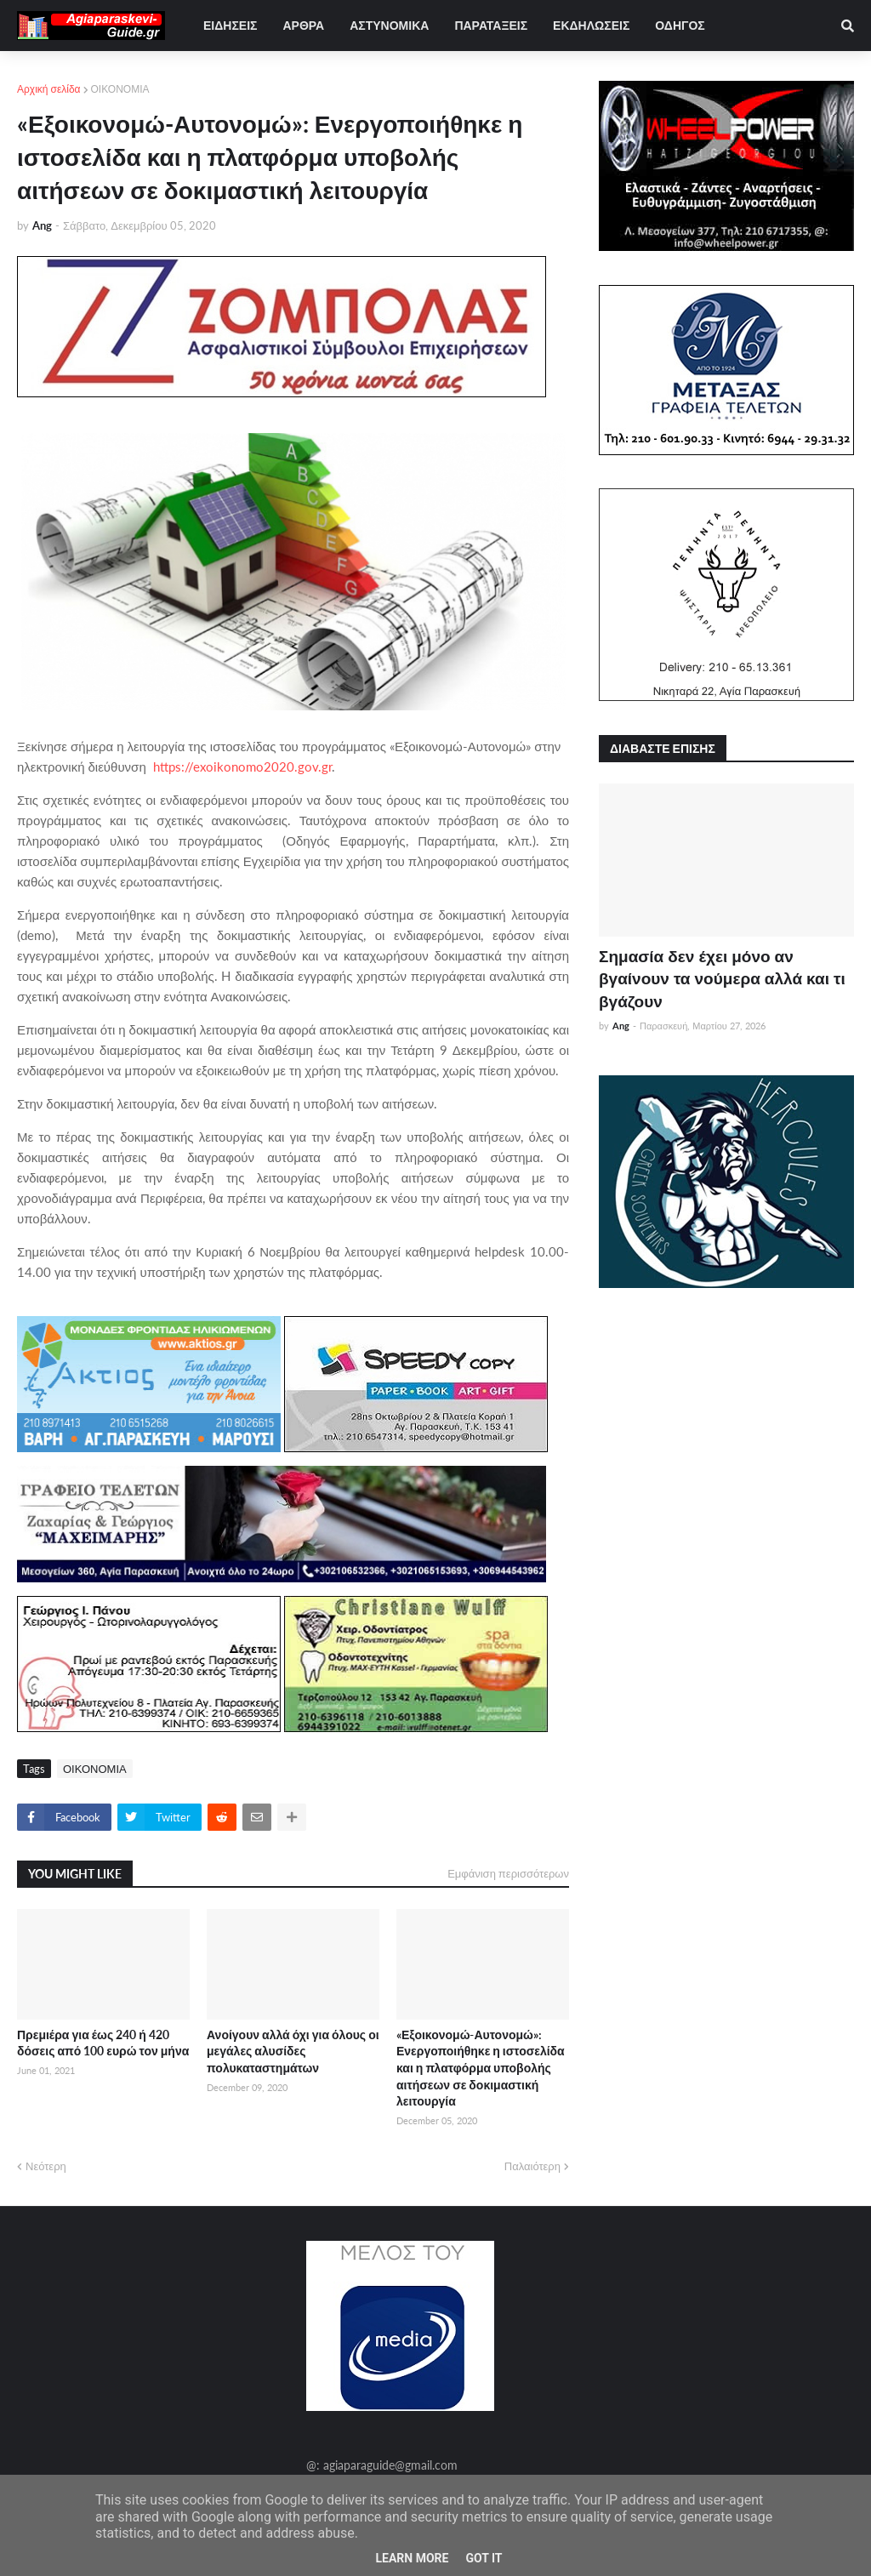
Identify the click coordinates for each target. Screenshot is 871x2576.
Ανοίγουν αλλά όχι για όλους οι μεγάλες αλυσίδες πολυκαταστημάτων (293, 2051)
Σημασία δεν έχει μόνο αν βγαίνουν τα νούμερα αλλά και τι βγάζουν (722, 978)
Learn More (411, 2558)
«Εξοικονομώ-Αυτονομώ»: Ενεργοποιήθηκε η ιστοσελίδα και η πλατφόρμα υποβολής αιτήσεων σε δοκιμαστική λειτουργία (480, 2067)
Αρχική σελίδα (49, 89)
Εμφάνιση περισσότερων (508, 1873)
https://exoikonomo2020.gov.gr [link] (242, 766)
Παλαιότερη (532, 2166)
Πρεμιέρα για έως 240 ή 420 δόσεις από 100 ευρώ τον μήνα (103, 2043)
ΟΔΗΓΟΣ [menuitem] (679, 25)
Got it (483, 2558)
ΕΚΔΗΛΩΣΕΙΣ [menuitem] (591, 25)
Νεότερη (46, 2166)
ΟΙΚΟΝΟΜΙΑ (120, 89)
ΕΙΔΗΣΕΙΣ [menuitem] (230, 25)
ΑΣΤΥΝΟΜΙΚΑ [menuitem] (389, 25)
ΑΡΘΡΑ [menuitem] (303, 25)
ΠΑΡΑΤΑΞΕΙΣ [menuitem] (490, 25)
